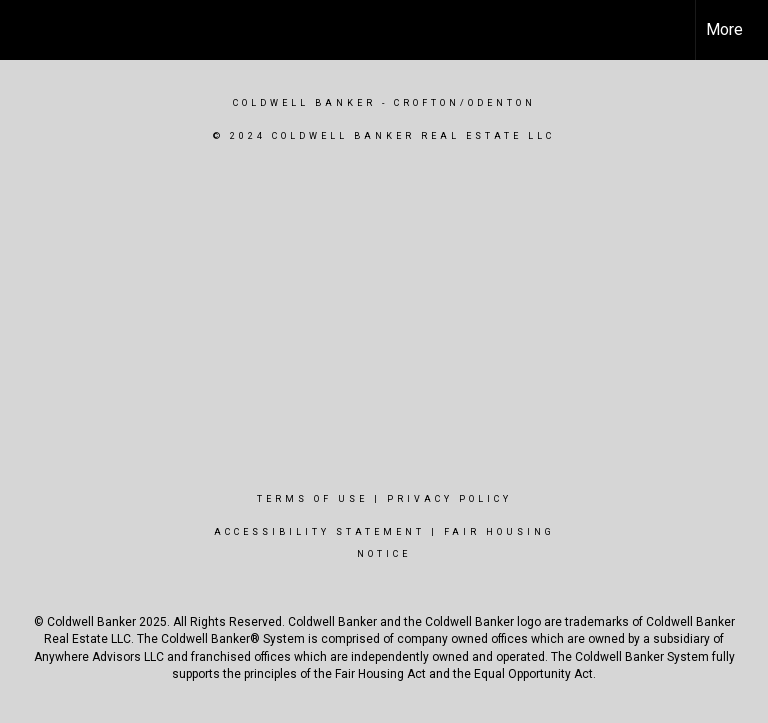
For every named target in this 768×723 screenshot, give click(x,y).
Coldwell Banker (304, 103)
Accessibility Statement (319, 532)
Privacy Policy (449, 499)
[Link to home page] (25, 30)
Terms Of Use (312, 499)
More (724, 29)
